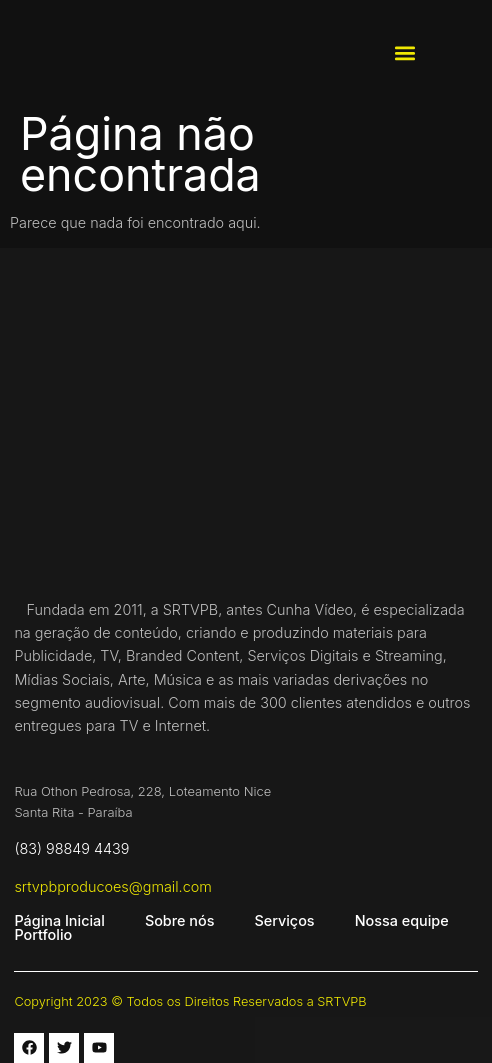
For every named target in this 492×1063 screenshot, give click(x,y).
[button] (404, 53)
